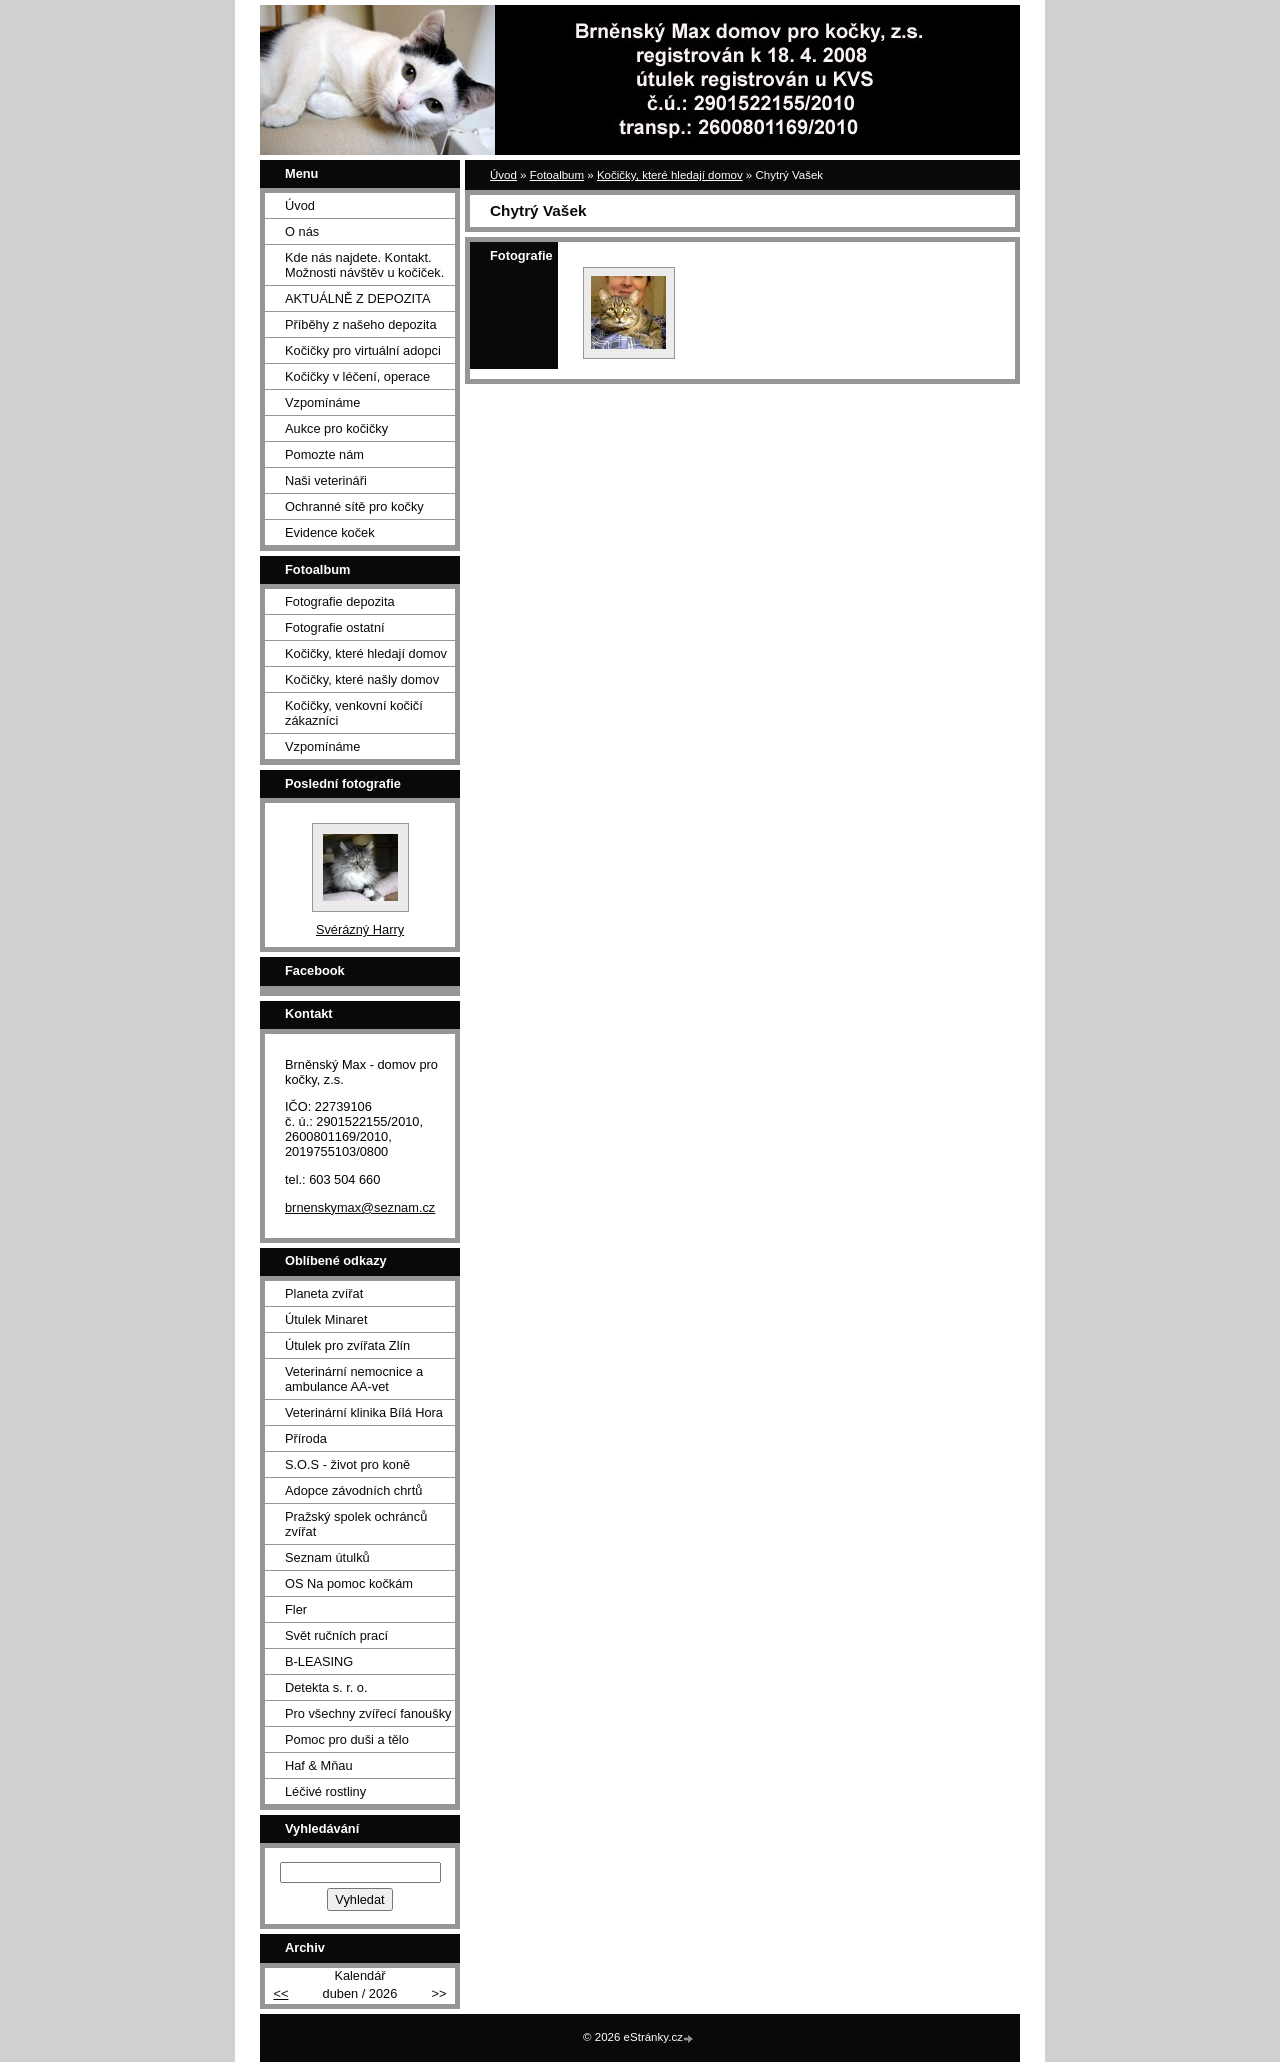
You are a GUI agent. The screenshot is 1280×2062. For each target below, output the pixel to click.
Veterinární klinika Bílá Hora (364, 1412)
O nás (302, 231)
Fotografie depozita (340, 601)
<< (280, 1993)
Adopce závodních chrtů (353, 1490)
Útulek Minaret (326, 1319)
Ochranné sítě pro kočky (354, 506)
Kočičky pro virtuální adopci (363, 350)
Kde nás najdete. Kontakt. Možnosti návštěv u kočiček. (364, 265)
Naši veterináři (326, 480)
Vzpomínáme (322, 402)
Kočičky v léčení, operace (357, 376)
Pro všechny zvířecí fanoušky (368, 1713)
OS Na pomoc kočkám (349, 1583)
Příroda (306, 1438)
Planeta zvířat (324, 1293)
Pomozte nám (324, 454)
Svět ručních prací (336, 1635)
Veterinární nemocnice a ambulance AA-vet (354, 1379)
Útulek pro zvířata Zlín (347, 1345)
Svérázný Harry (360, 929)
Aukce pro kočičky (336, 428)
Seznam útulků (327, 1557)
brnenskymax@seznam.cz (360, 1207)
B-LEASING (319, 1661)
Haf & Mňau (319, 1765)
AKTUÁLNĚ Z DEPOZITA (358, 298)
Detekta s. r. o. (326, 1687)
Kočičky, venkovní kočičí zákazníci (354, 713)
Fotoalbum (557, 175)
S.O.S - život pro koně (347, 1464)
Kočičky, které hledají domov (670, 175)
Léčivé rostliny (325, 1791)
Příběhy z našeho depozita (361, 324)
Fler (296, 1609)
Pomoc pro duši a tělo (347, 1739)
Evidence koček (330, 532)
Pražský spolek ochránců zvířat (356, 1524)
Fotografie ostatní (335, 627)
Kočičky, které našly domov (362, 679)
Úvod (503, 175)
